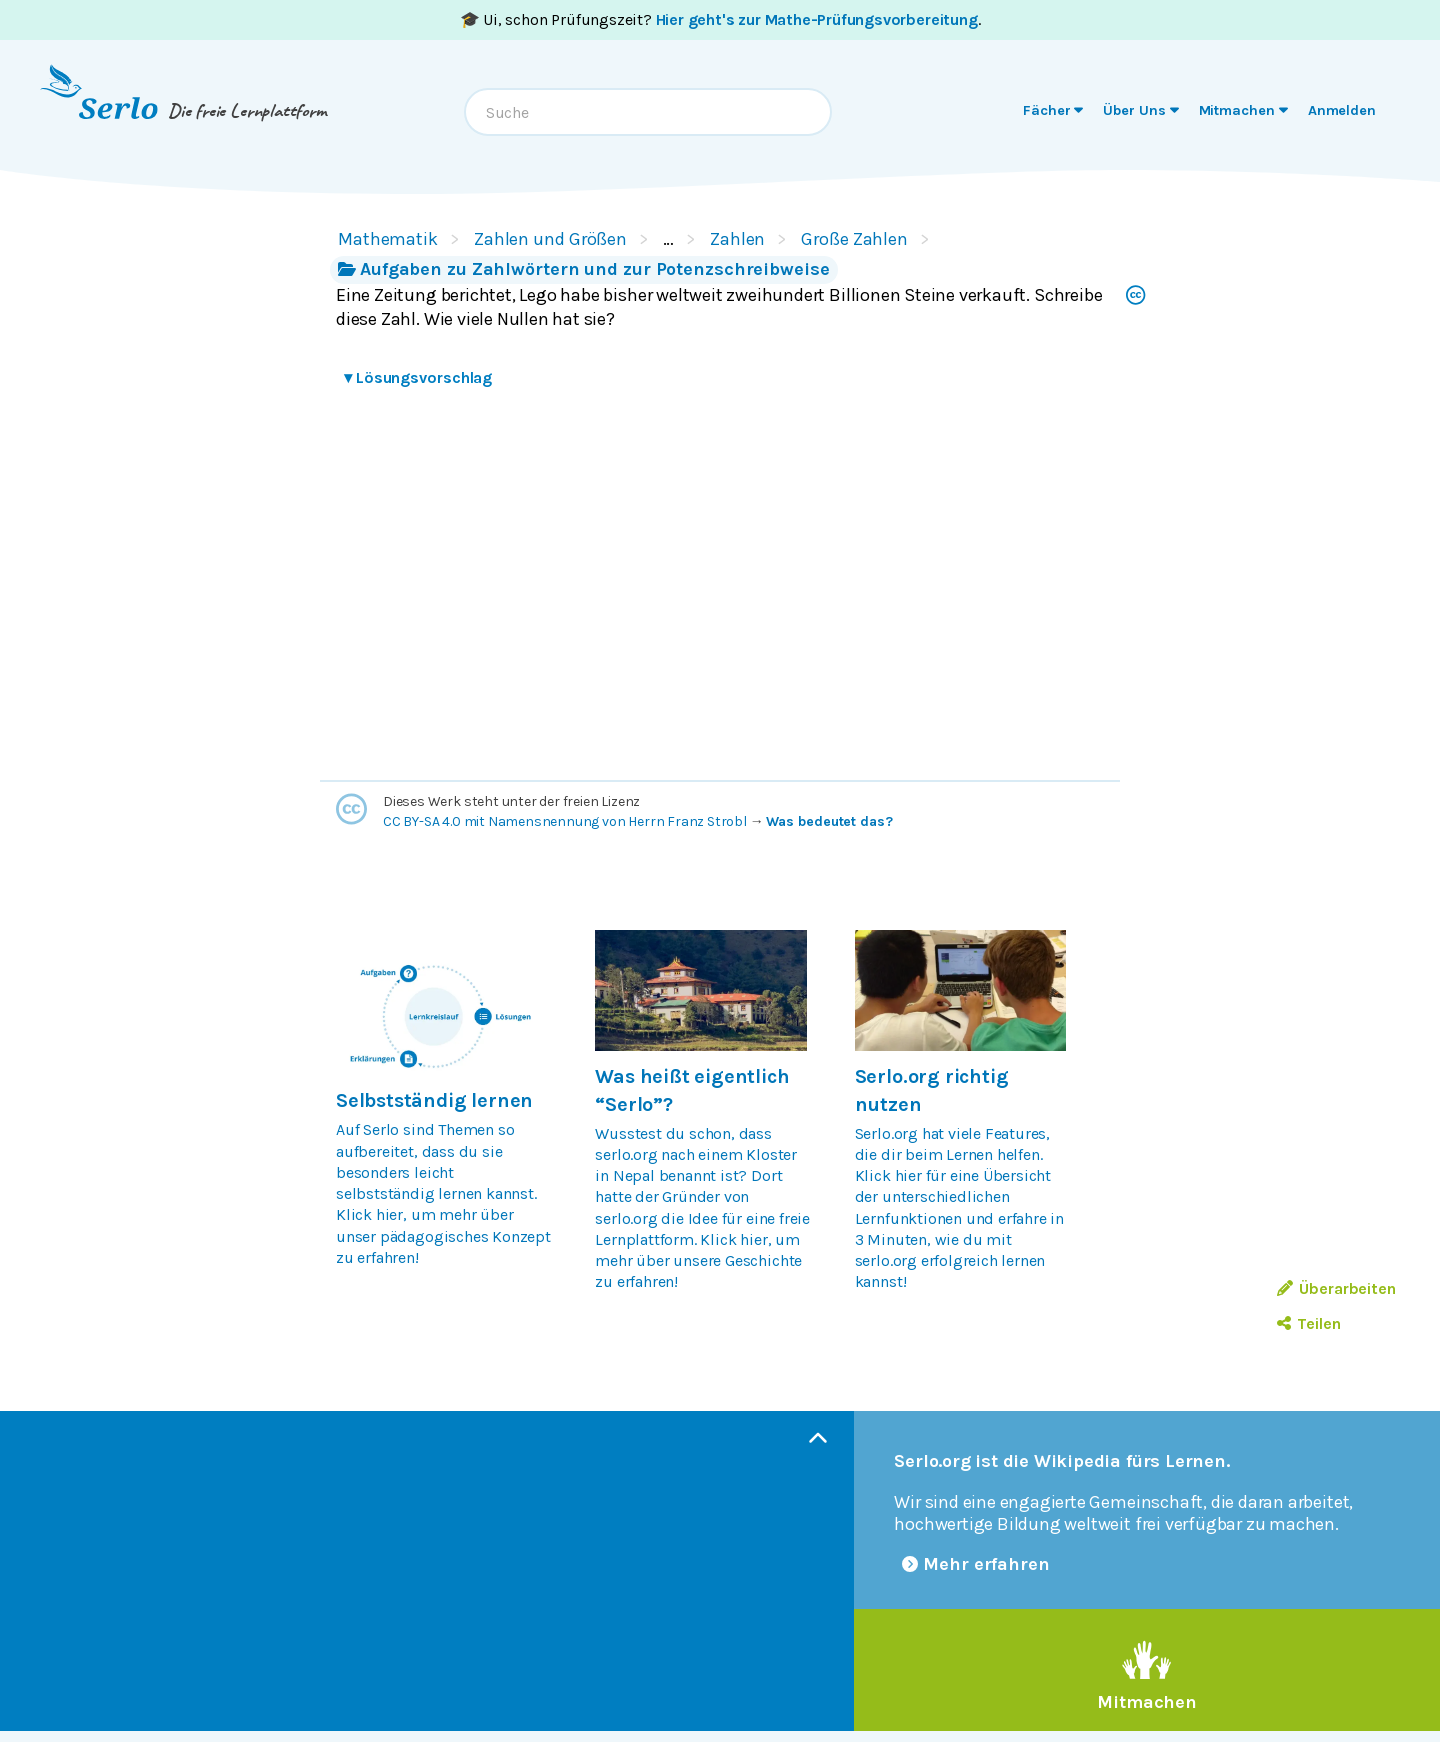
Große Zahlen (854, 239)
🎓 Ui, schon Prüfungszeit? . (720, 19)
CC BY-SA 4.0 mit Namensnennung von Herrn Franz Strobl (565, 821)
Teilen (1308, 1323)
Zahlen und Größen (550, 239)
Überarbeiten (1336, 1288)
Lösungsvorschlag (418, 377)
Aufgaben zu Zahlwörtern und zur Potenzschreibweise (584, 269)
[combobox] (648, 112)
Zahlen (737, 239)
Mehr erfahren (976, 1564)
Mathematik (388, 239)
